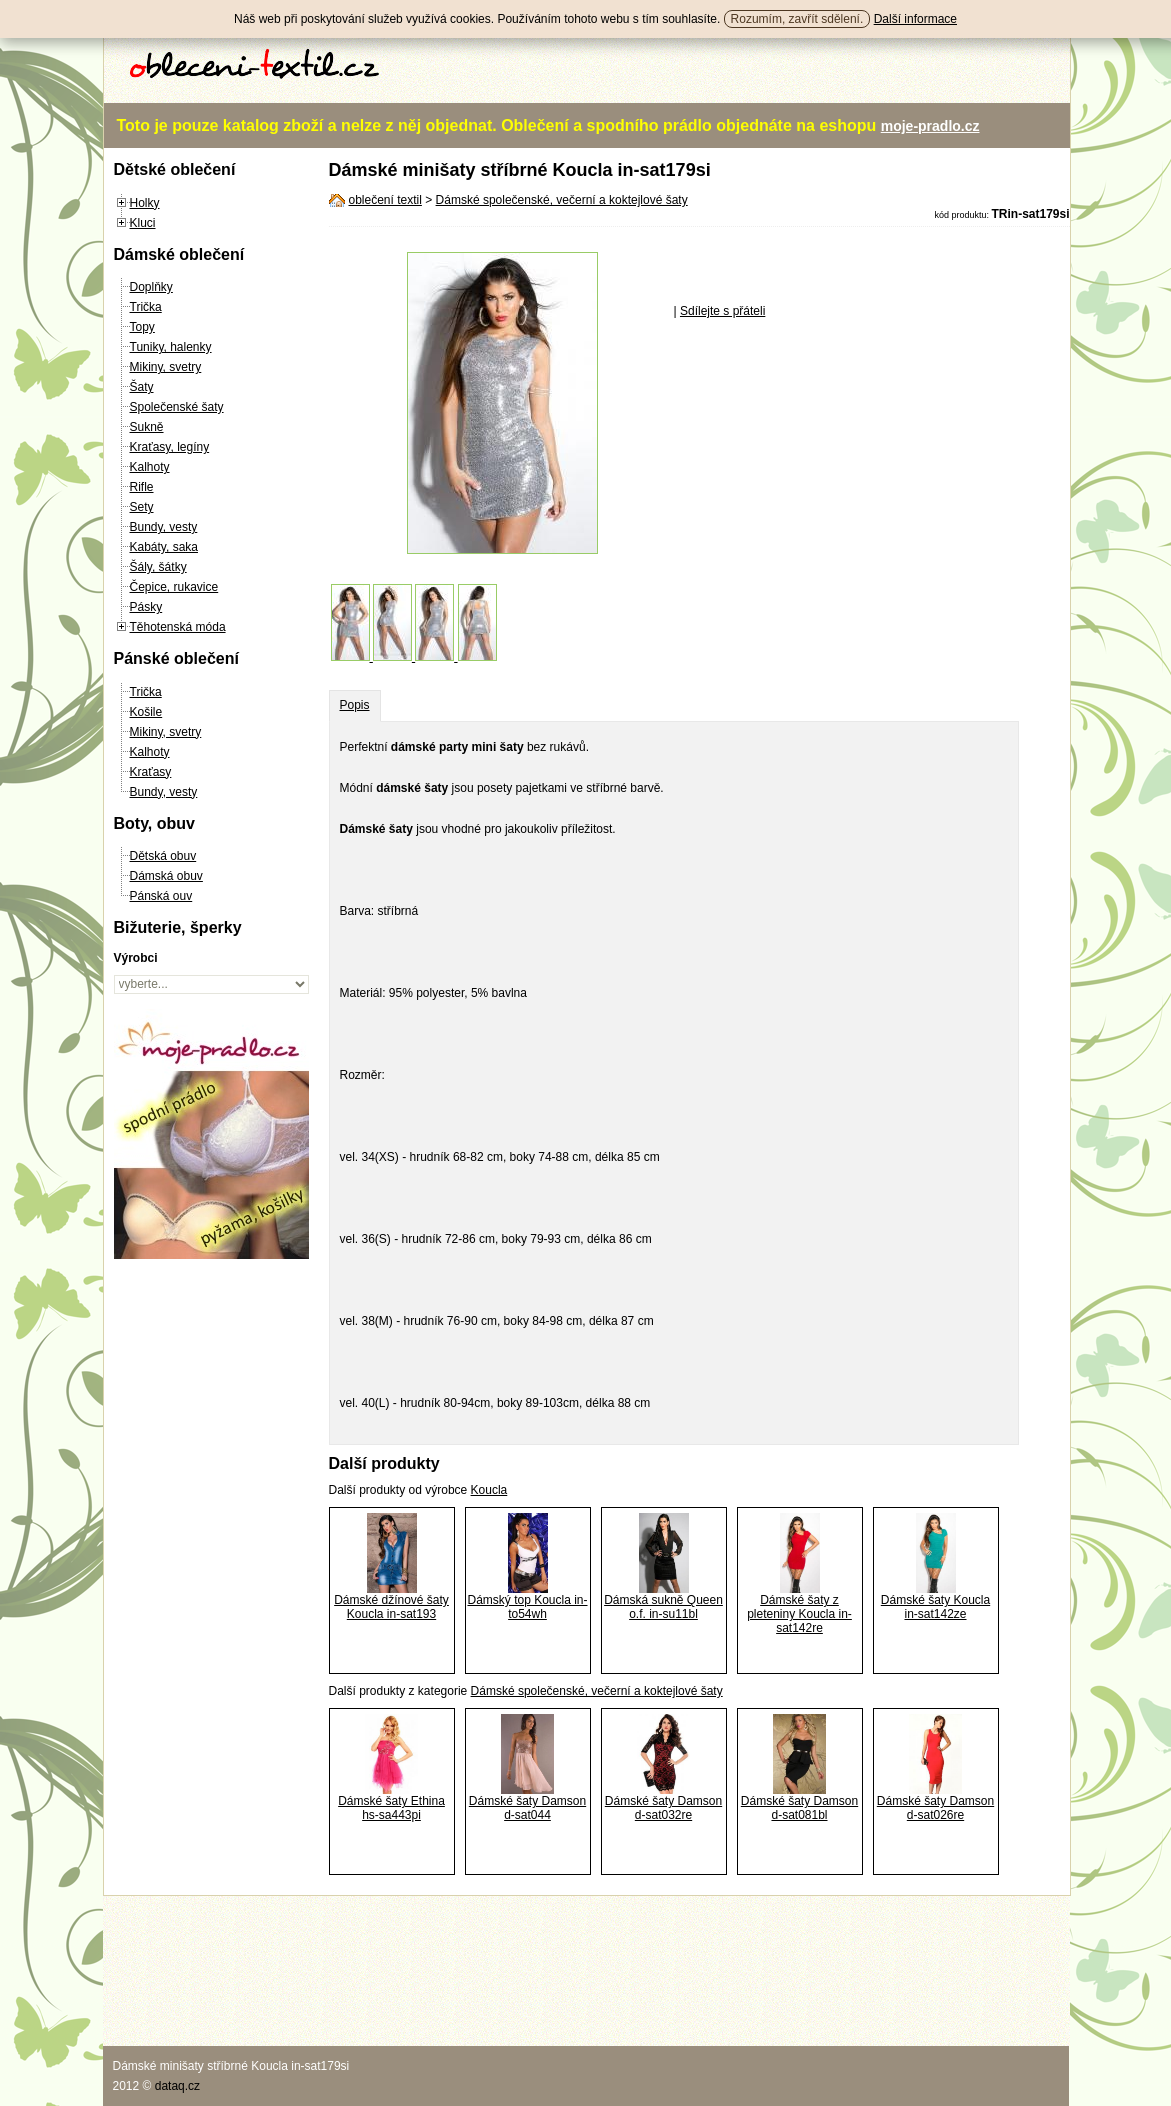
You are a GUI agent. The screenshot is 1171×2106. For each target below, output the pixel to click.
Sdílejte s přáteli (722, 311)
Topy (142, 327)
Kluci (143, 223)
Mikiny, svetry (166, 367)
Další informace (915, 19)
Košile (146, 712)
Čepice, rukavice (174, 587)
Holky (145, 203)
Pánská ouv (161, 896)
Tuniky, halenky (171, 347)
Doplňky (151, 287)
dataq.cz (177, 2086)
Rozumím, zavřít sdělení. (797, 19)
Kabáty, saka (164, 547)
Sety (142, 507)
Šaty (142, 387)
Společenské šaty (177, 407)
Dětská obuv (163, 856)
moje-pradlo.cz (930, 126)
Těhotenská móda (178, 627)
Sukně (147, 427)
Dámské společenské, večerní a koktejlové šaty (562, 200)
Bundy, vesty (164, 527)
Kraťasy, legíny (170, 447)
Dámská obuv (166, 876)
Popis (355, 705)
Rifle (142, 487)
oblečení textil (385, 200)
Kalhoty (150, 467)
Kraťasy (151, 772)
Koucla (489, 1490)
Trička (146, 307)
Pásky (146, 607)
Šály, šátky (158, 567)
